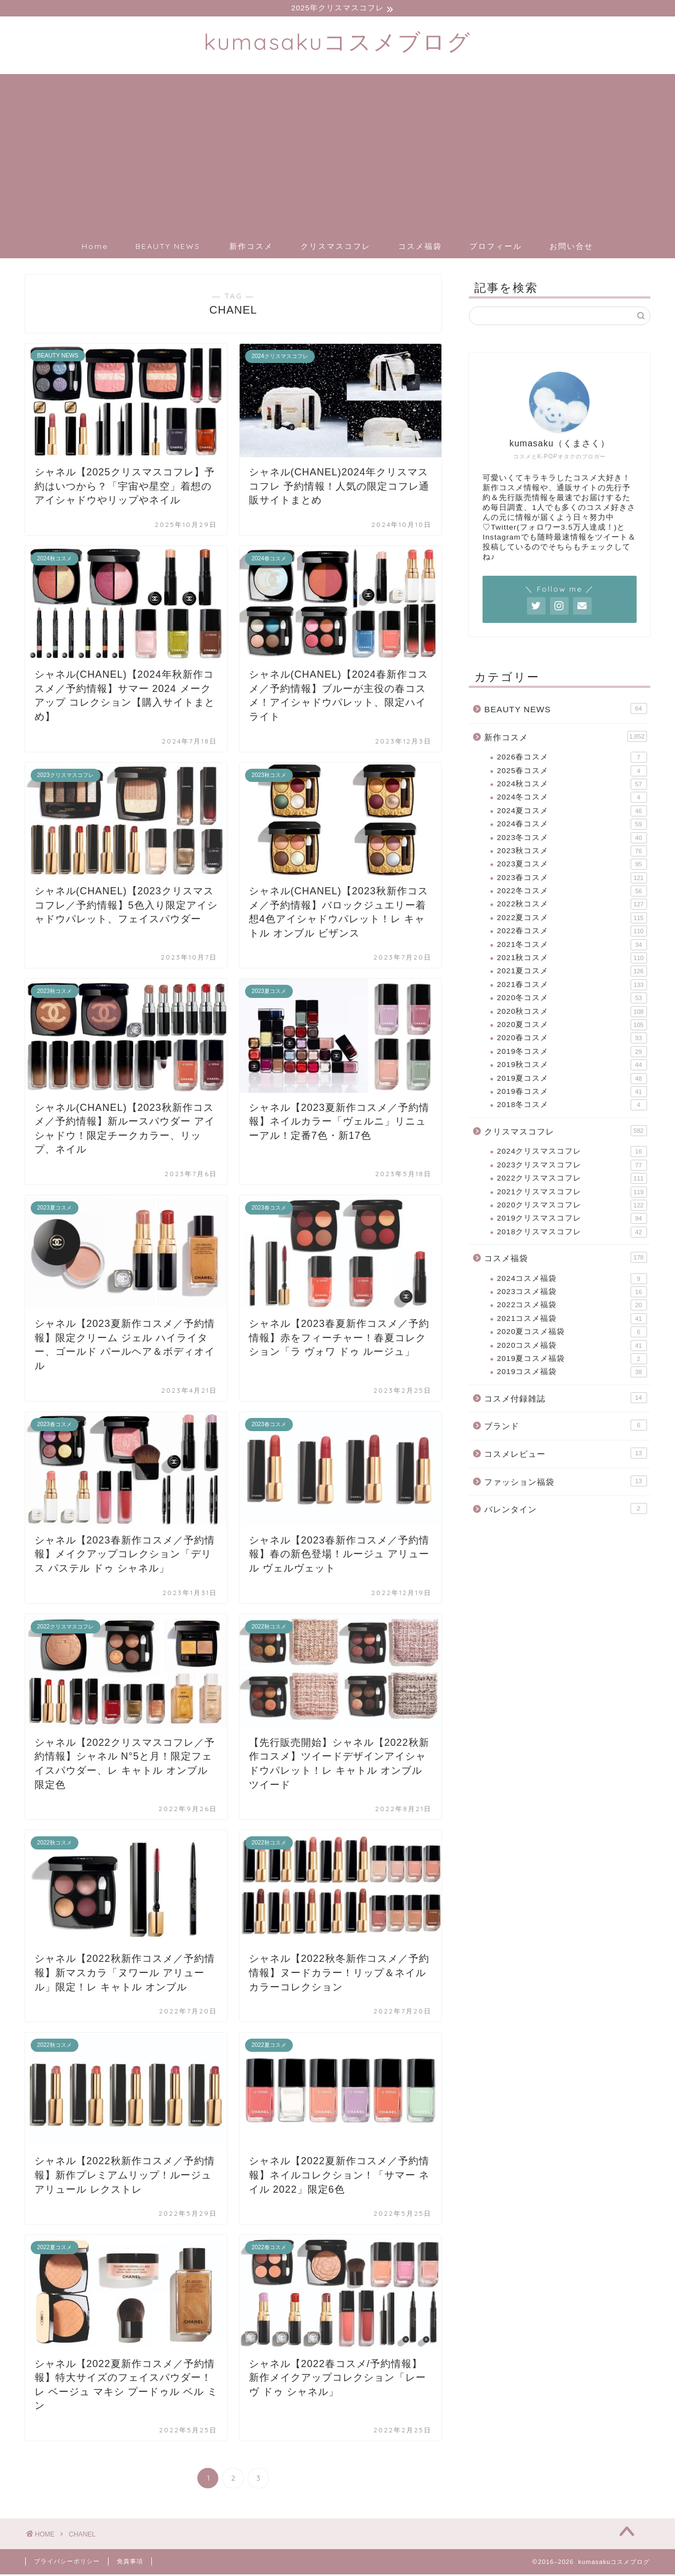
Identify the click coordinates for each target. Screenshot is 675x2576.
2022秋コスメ (571, 905)
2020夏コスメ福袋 (571, 1333)
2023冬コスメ (571, 839)
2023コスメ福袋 (571, 1293)
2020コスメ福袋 (571, 1347)
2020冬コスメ (571, 999)
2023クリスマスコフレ (571, 1166)
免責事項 (130, 2563)
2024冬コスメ (571, 798)
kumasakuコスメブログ (338, 43)
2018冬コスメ (571, 1106)
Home (95, 248)
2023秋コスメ (571, 852)
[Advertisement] (338, 152)
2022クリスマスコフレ (571, 1179)
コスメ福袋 (420, 248)
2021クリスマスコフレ (571, 1193)
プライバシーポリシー (67, 2563)
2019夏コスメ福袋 (571, 1360)
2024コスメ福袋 (571, 1280)
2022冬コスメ (571, 892)
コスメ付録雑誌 (565, 1399)
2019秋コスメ (571, 1066)
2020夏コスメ (571, 1026)
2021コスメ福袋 (571, 1320)
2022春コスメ (571, 932)
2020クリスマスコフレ (571, 1206)
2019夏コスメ (571, 1080)
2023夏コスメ (571, 865)
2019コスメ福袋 (571, 1373)
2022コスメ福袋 (571, 1306)
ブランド (565, 1426)
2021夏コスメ (571, 972)
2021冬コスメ (571, 946)
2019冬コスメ (571, 1053)
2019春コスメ (571, 1093)
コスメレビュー (565, 1454)
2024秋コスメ (571, 785)
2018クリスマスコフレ (571, 1233)
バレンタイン (565, 1510)
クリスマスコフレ (335, 248)
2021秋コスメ (571, 959)
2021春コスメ (571, 986)
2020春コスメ (571, 1039)
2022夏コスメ (571, 919)
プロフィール (495, 248)
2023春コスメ (571, 879)
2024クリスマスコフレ (571, 1153)
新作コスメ (251, 248)
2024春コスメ (571, 825)
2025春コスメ (571, 772)
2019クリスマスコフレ (571, 1220)
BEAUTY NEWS (167, 248)
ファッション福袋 (565, 1482)
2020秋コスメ (571, 1013)
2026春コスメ (571, 758)
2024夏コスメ (571, 812)
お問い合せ (571, 248)
